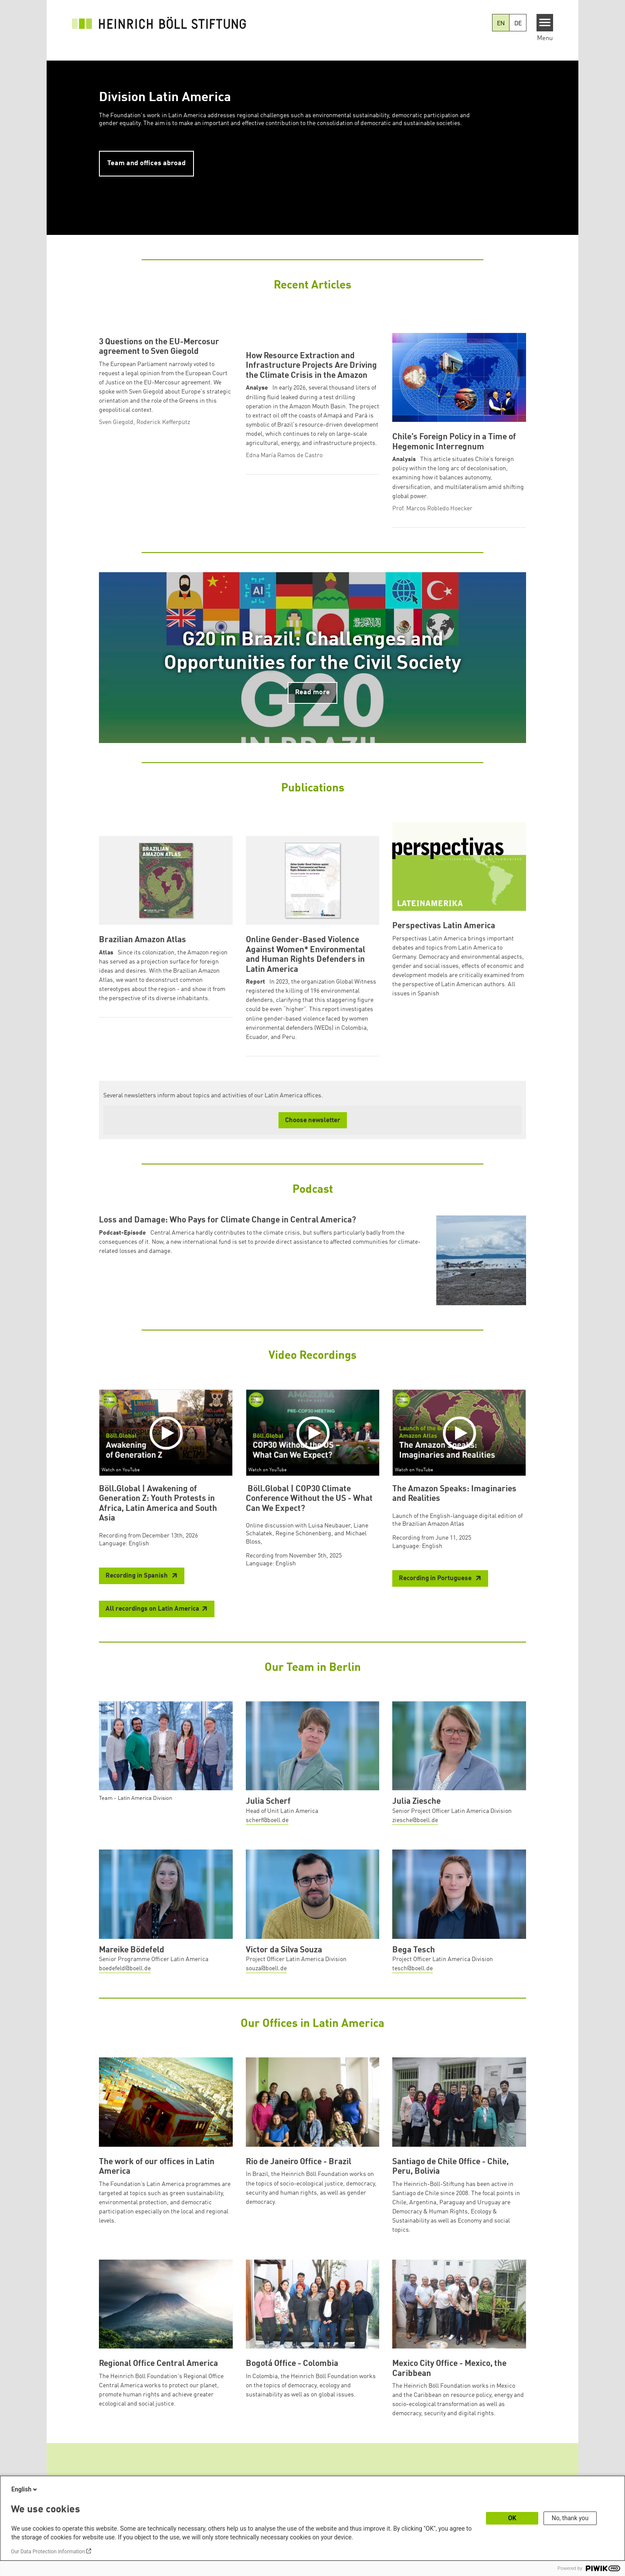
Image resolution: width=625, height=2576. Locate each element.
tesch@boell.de (412, 1997)
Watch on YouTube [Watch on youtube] (121, 1498)
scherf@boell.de (267, 1849)
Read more (312, 720)
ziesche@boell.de (415, 1849)
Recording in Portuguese (436, 1607)
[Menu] (545, 22)
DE (518, 23)
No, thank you (570, 2518)
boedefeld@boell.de (125, 1997)
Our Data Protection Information (48, 2552)
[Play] (167, 1461)
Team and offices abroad (146, 163)
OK (512, 2518)
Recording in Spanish (137, 1604)
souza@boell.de (266, 1997)
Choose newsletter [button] (312, 1149)
